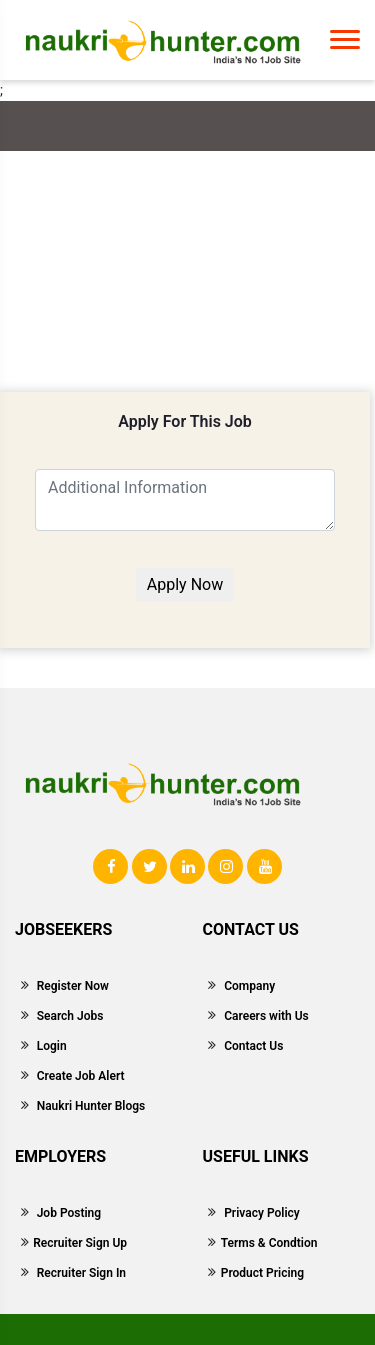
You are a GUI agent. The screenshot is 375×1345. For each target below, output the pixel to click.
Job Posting (69, 1213)
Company (249, 986)
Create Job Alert (81, 1076)
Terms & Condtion (269, 1243)
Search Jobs (70, 1016)
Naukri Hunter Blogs (91, 1106)
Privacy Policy (262, 1213)
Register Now (73, 986)
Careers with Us (266, 1016)
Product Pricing (262, 1273)
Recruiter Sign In (81, 1273)
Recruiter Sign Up (80, 1243)
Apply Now (185, 584)
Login (52, 1046)
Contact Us (253, 1046)
